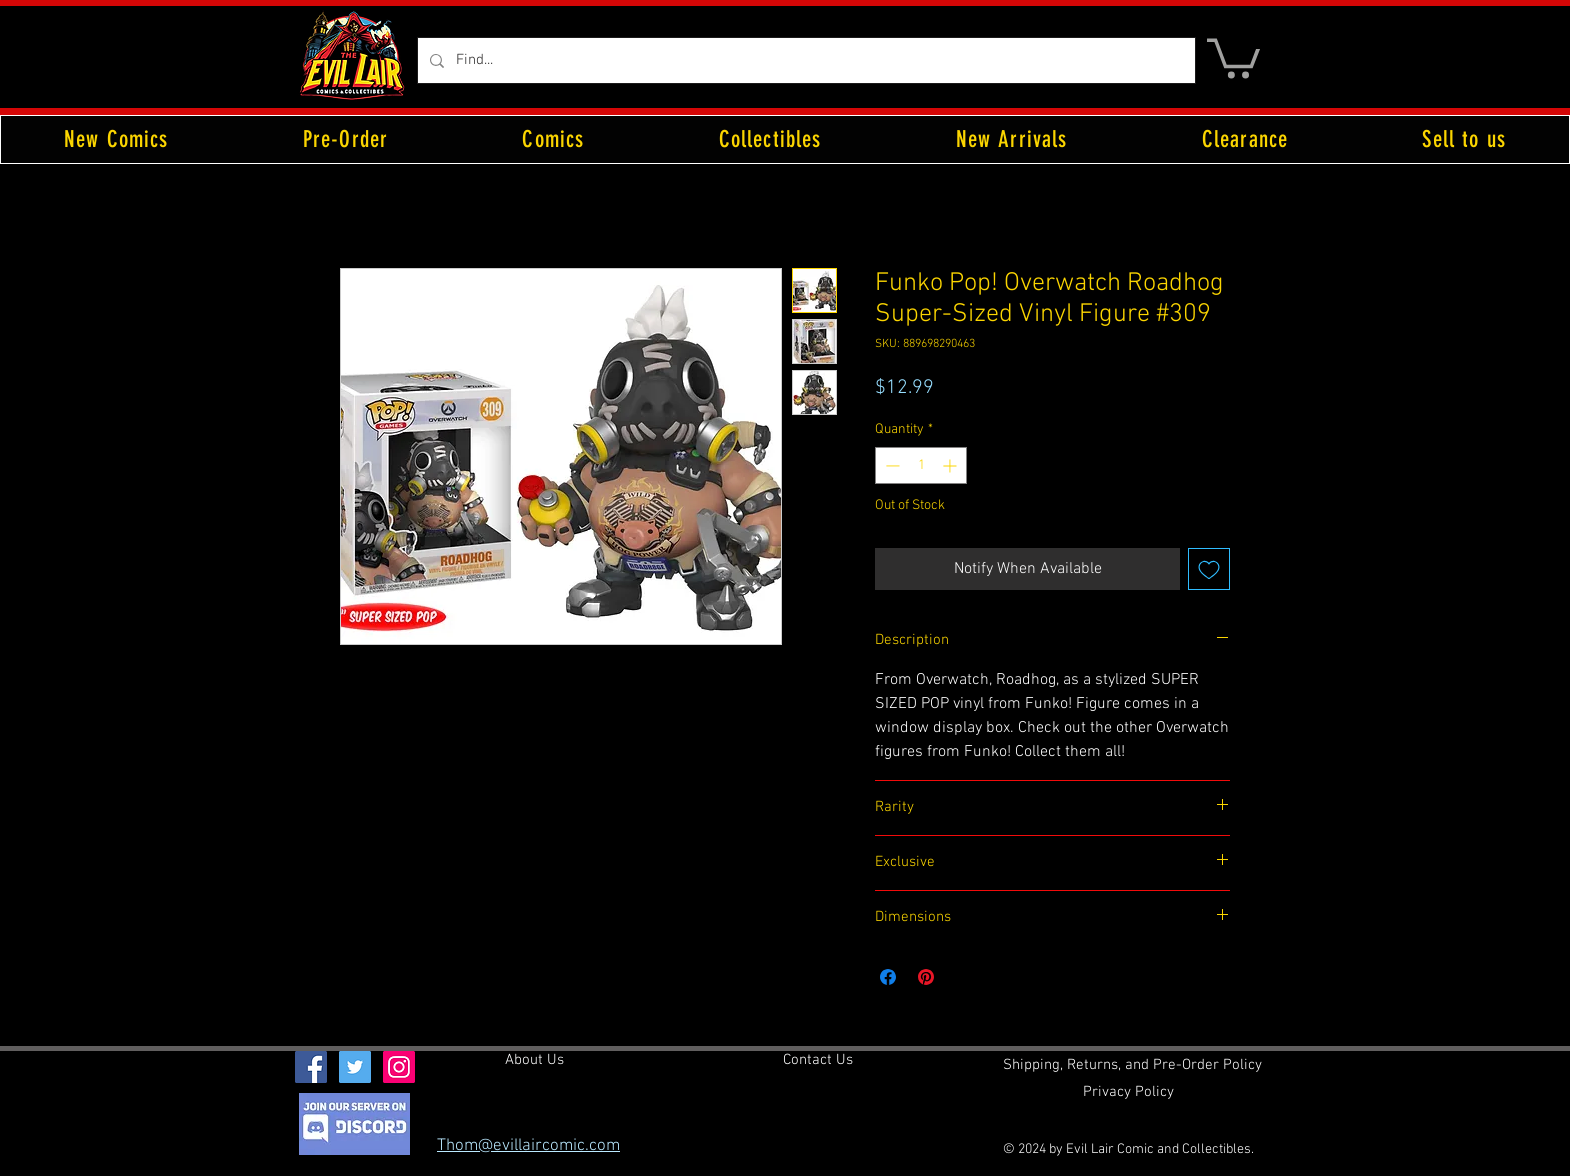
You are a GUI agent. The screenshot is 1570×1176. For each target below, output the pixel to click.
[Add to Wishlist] (1209, 569)
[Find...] (804, 60)
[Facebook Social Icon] (311, 1067)
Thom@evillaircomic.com (528, 1146)
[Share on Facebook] (888, 977)
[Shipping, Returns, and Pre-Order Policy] (1132, 1066)
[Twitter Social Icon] (355, 1067)
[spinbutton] (921, 465)
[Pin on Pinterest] (926, 977)
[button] (1233, 56)
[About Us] (534, 1061)
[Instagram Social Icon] (399, 1067)
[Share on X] (964, 977)
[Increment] (951, 465)
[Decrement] (890, 465)
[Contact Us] (818, 1061)
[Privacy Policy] (1128, 1093)
